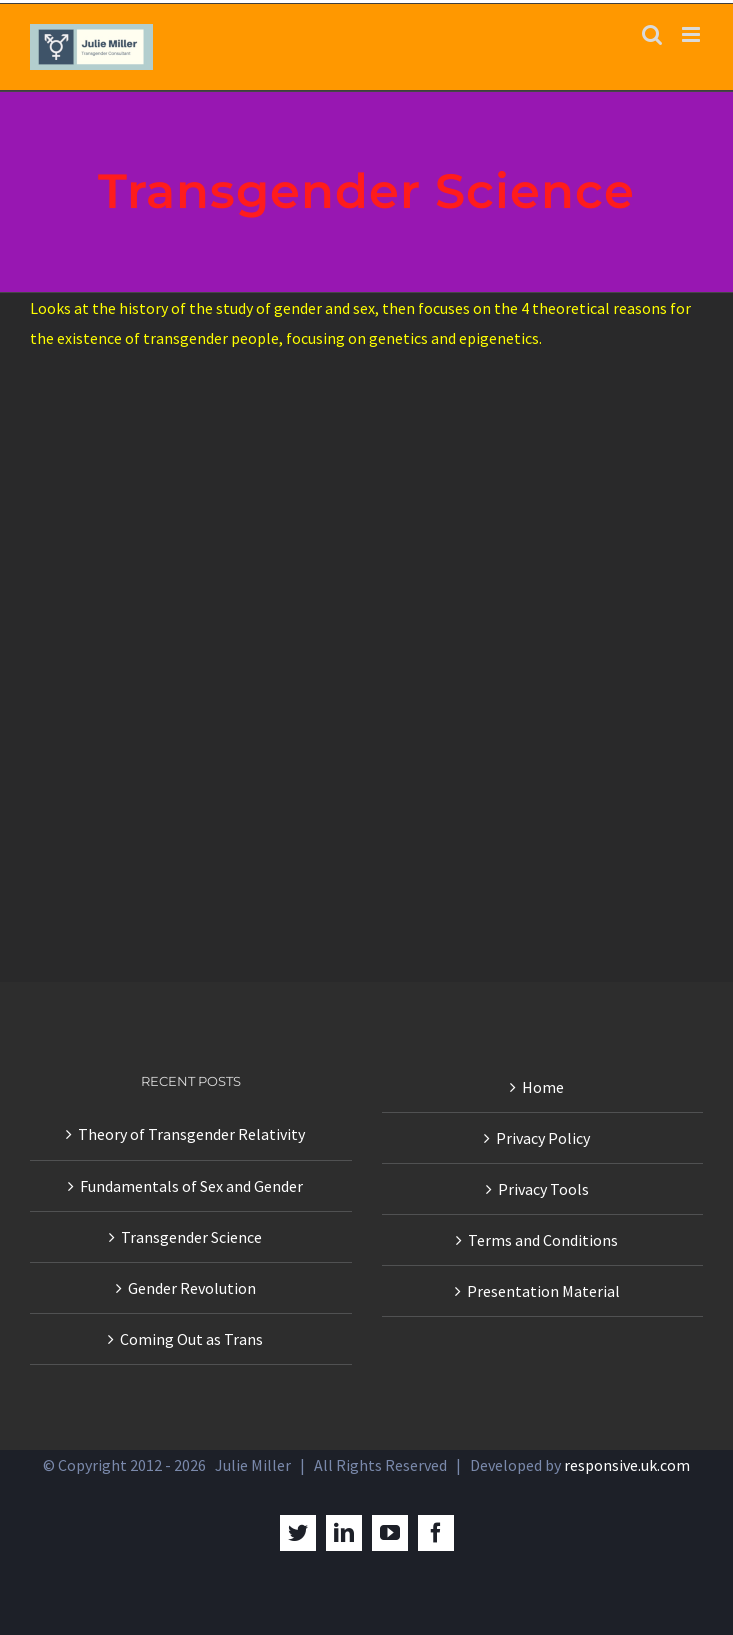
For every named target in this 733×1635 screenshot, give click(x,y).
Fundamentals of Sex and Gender (191, 1186)
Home (543, 1087)
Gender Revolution (192, 1288)
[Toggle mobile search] (652, 34)
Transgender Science (191, 1237)
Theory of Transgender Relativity (191, 1134)
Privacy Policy (543, 1138)
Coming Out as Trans (191, 1339)
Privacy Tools (543, 1189)
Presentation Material (543, 1291)
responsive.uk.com (627, 1465)
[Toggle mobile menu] (692, 34)
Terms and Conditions (543, 1240)
